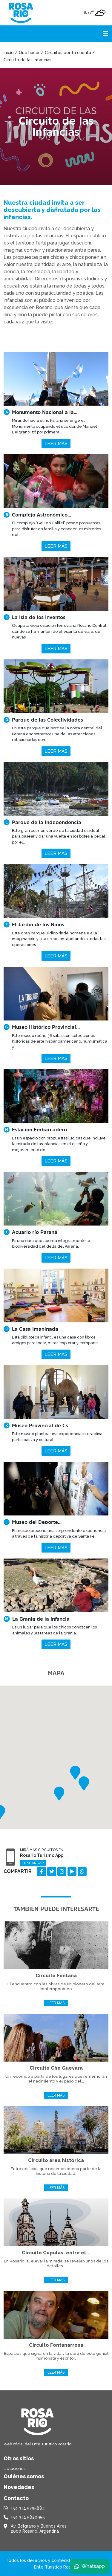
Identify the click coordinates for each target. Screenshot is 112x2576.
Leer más (56, 443)
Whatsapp (89, 2566)
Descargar (33, 1863)
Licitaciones (14, 2468)
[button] (75, 1773)
